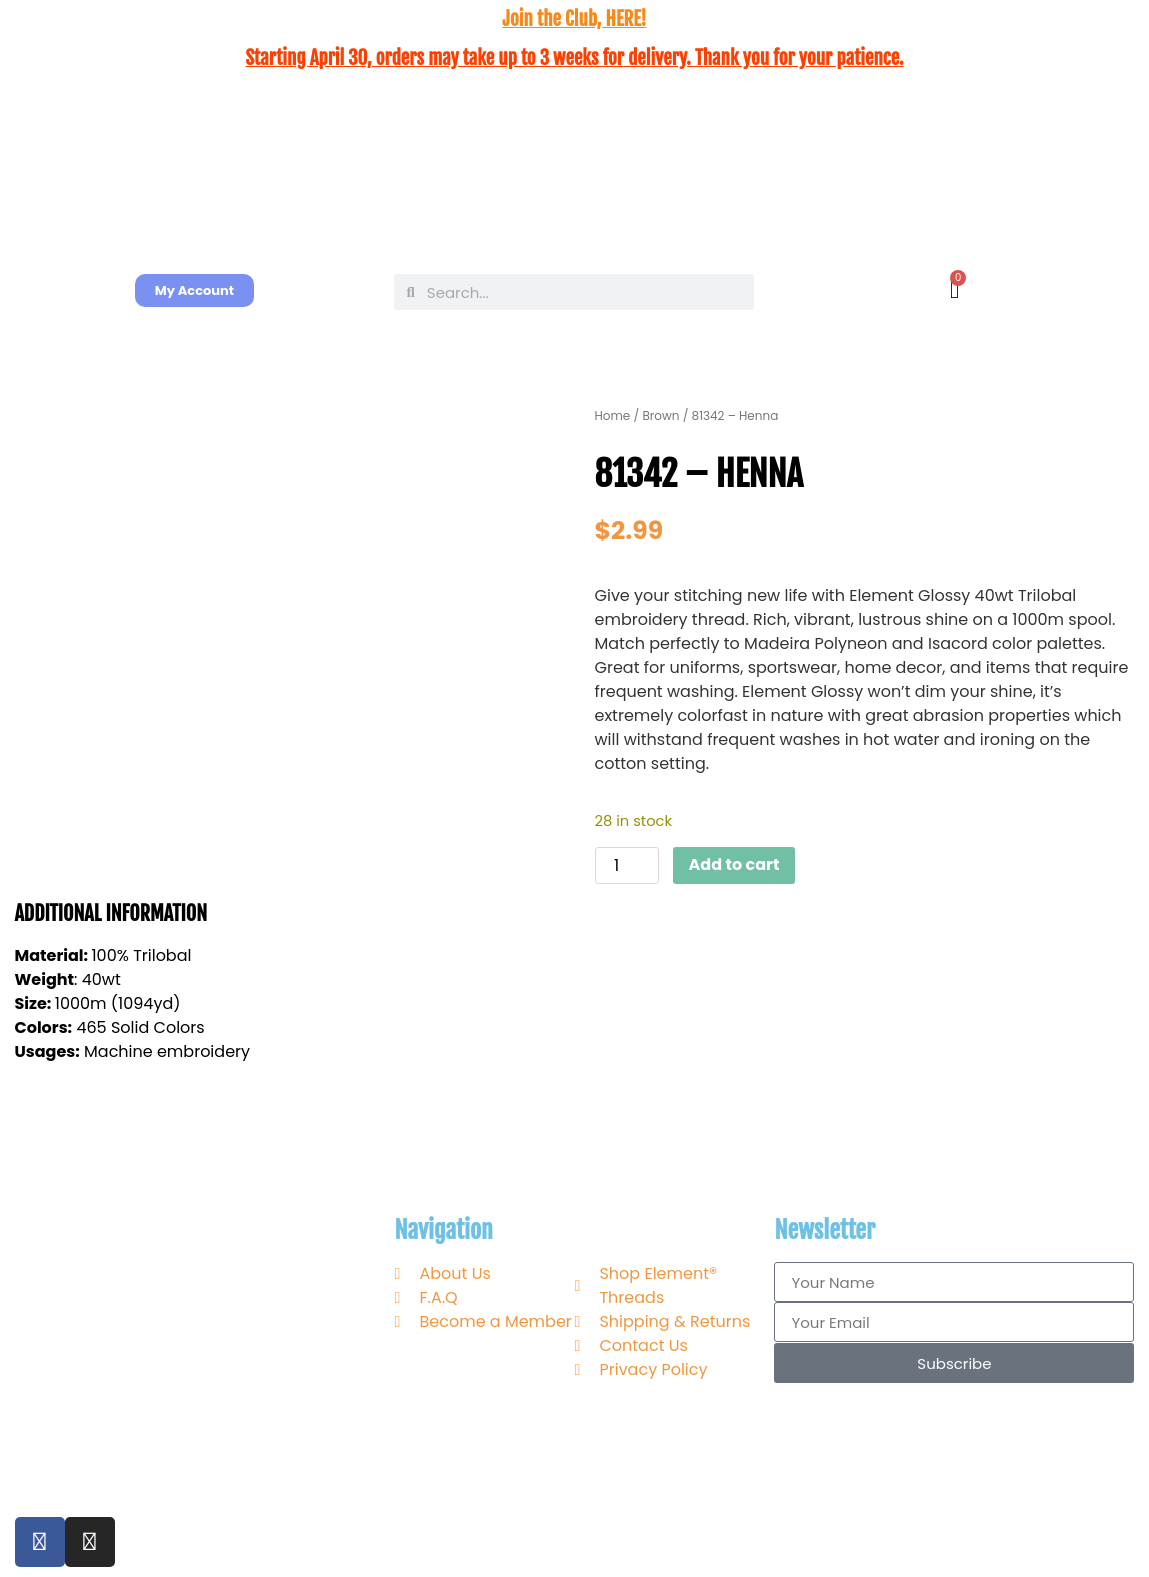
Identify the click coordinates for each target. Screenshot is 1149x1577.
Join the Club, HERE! (574, 19)
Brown (660, 415)
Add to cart (734, 864)
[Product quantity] (627, 865)
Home (613, 415)
